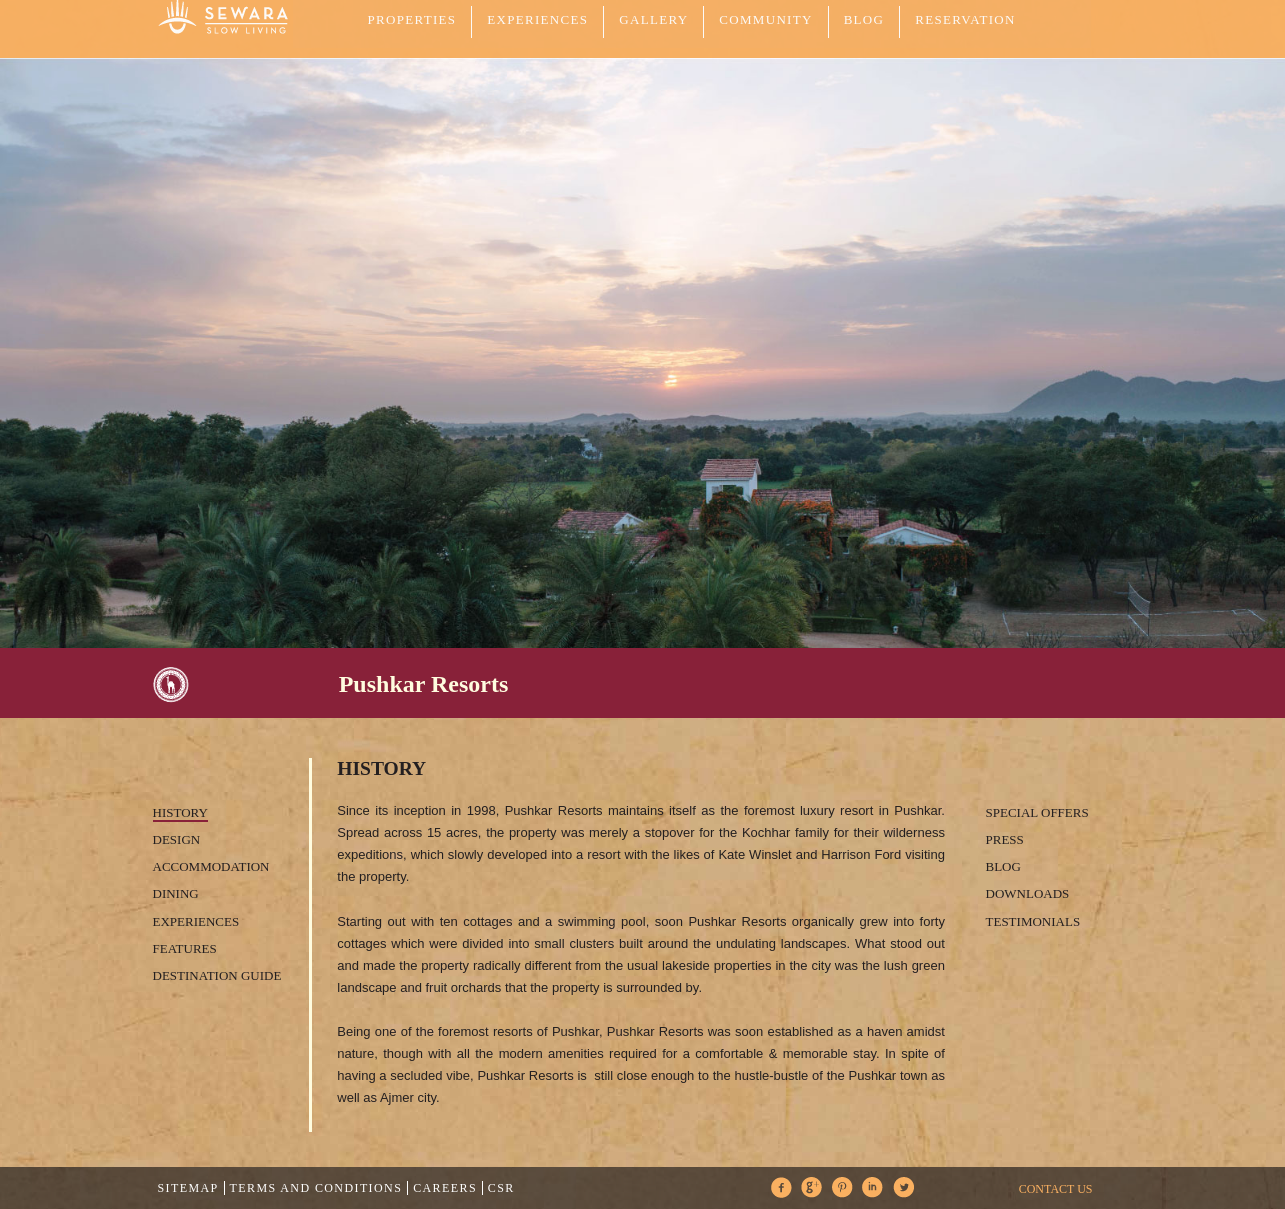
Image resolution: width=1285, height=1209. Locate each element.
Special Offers (1037, 812)
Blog (864, 19)
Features (185, 948)
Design (177, 839)
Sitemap (188, 1188)
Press (1005, 839)
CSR (501, 1188)
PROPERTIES (412, 19)
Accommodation (211, 866)
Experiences (196, 921)
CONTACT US (1056, 1189)
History (180, 812)
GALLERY (653, 19)
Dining (176, 893)
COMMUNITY (765, 19)
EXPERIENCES (537, 19)
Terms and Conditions (316, 1188)
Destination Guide (217, 975)
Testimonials (1033, 921)
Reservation (965, 19)
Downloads (1028, 893)
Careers (445, 1188)
